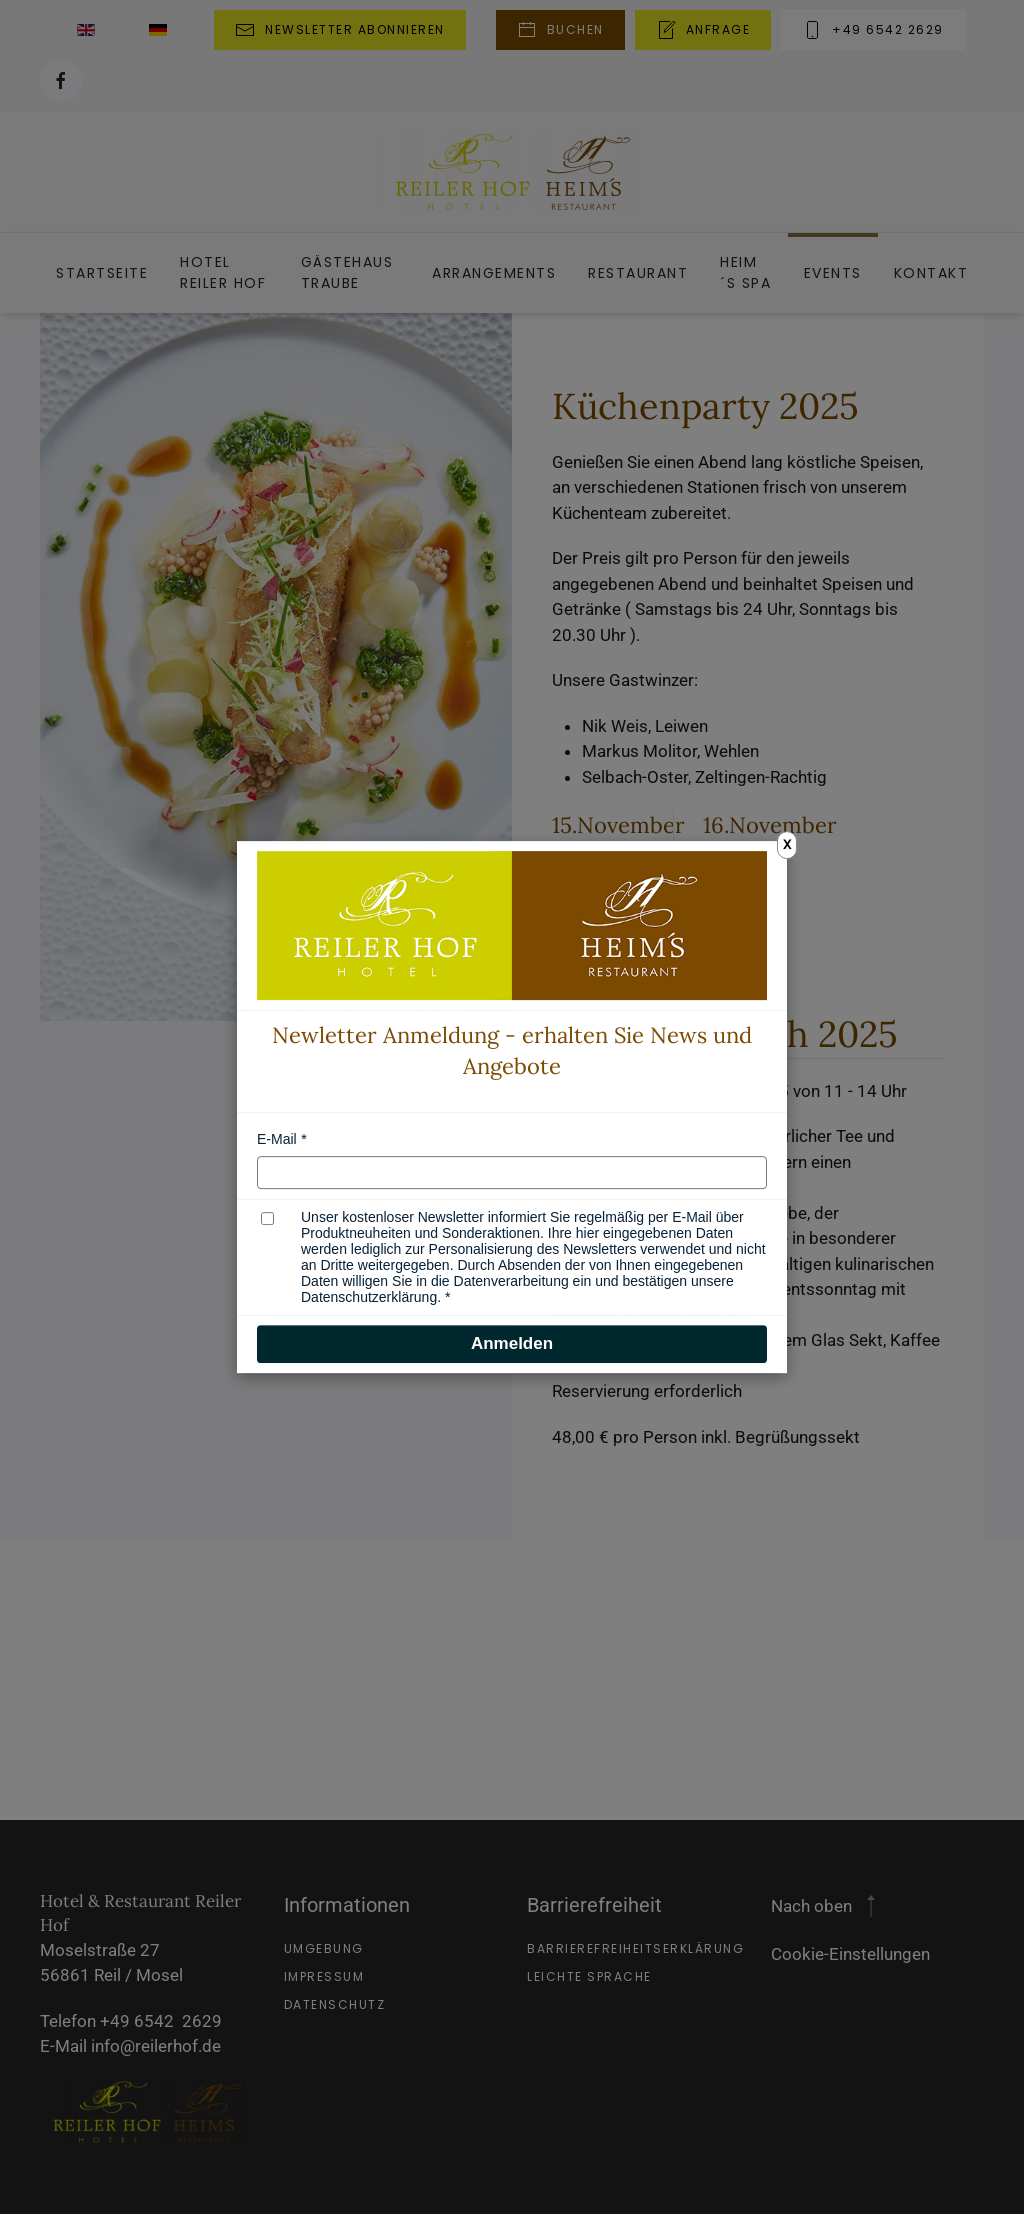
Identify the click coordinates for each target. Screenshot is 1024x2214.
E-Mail (277, 1139)
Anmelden (512, 1343)
